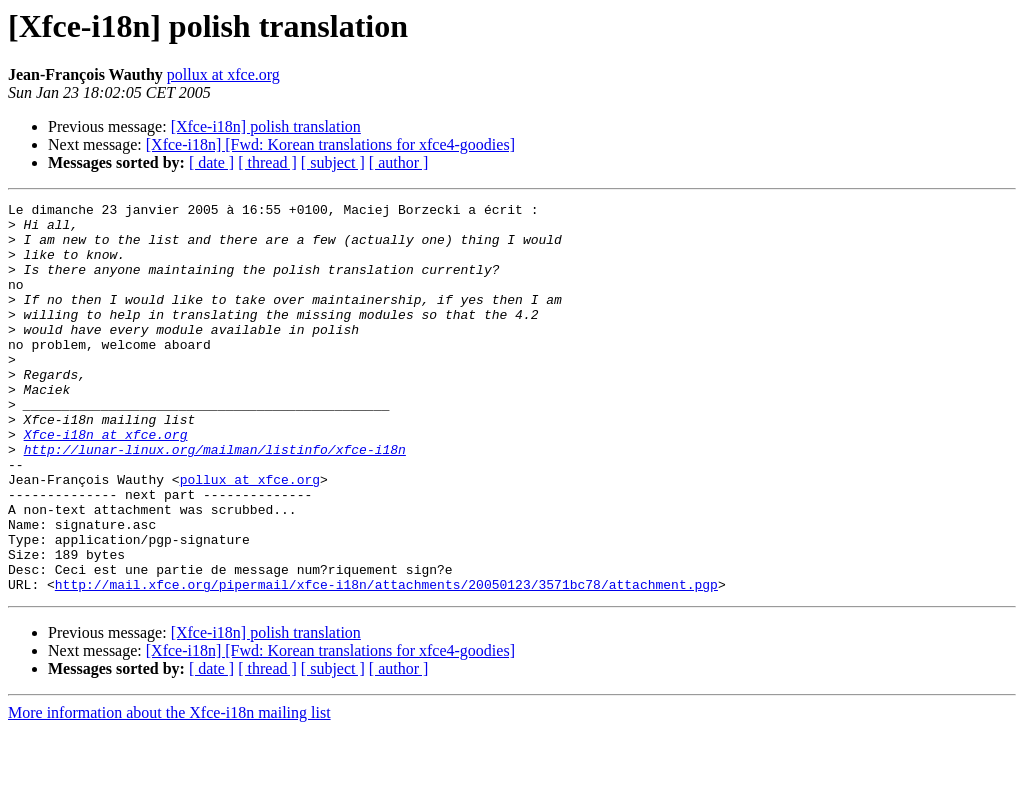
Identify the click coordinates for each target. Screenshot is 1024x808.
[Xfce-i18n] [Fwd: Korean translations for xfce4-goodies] (330, 144)
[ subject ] (333, 162)
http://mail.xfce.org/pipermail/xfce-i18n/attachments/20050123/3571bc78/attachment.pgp (386, 662)
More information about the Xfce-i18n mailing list (169, 790)
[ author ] (399, 162)
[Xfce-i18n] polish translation (266, 126)
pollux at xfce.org (223, 74)
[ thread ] (267, 162)
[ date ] (211, 162)
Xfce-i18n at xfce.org (106, 482)
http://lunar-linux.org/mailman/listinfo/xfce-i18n (215, 500)
